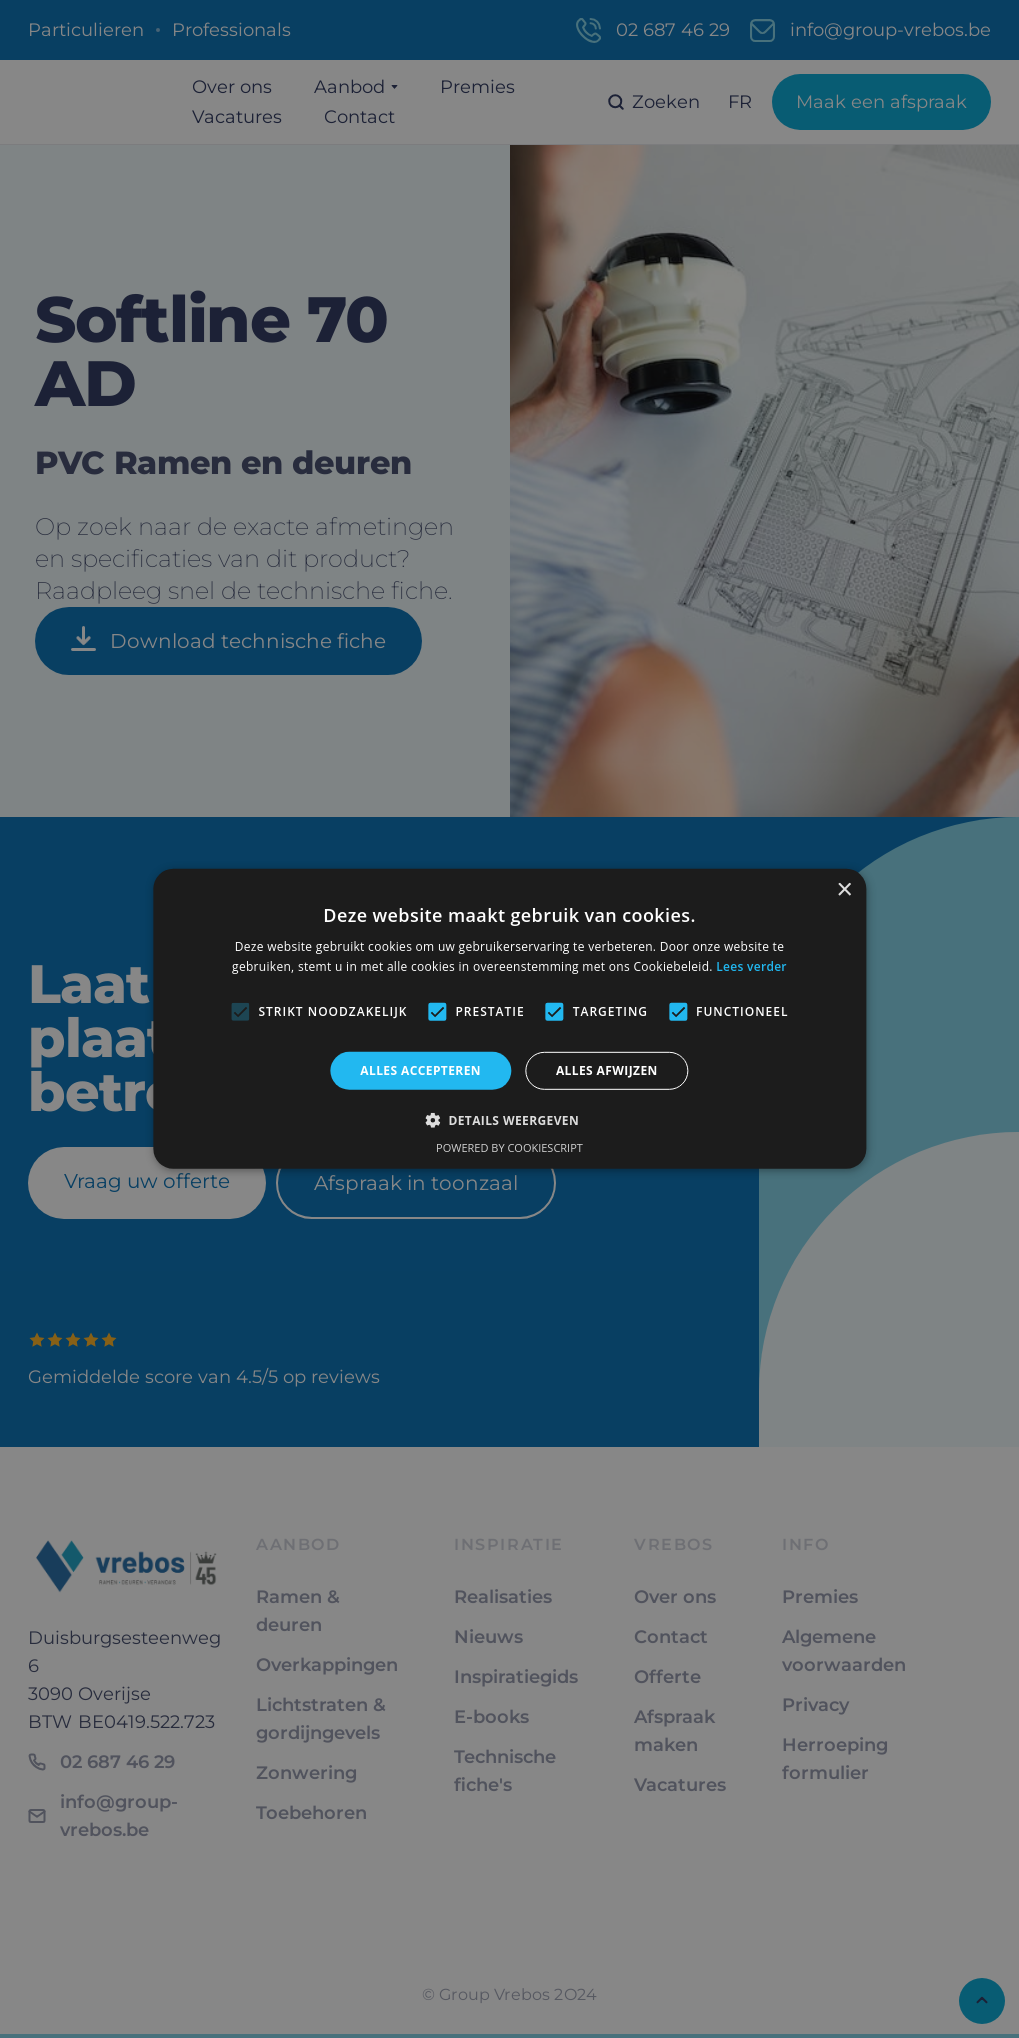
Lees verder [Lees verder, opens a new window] (751, 966)
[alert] (509, 1019)
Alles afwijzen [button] (607, 1070)
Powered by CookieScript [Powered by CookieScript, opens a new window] (509, 1147)
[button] (509, 1120)
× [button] (843, 890)
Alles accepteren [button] (420, 1070)
